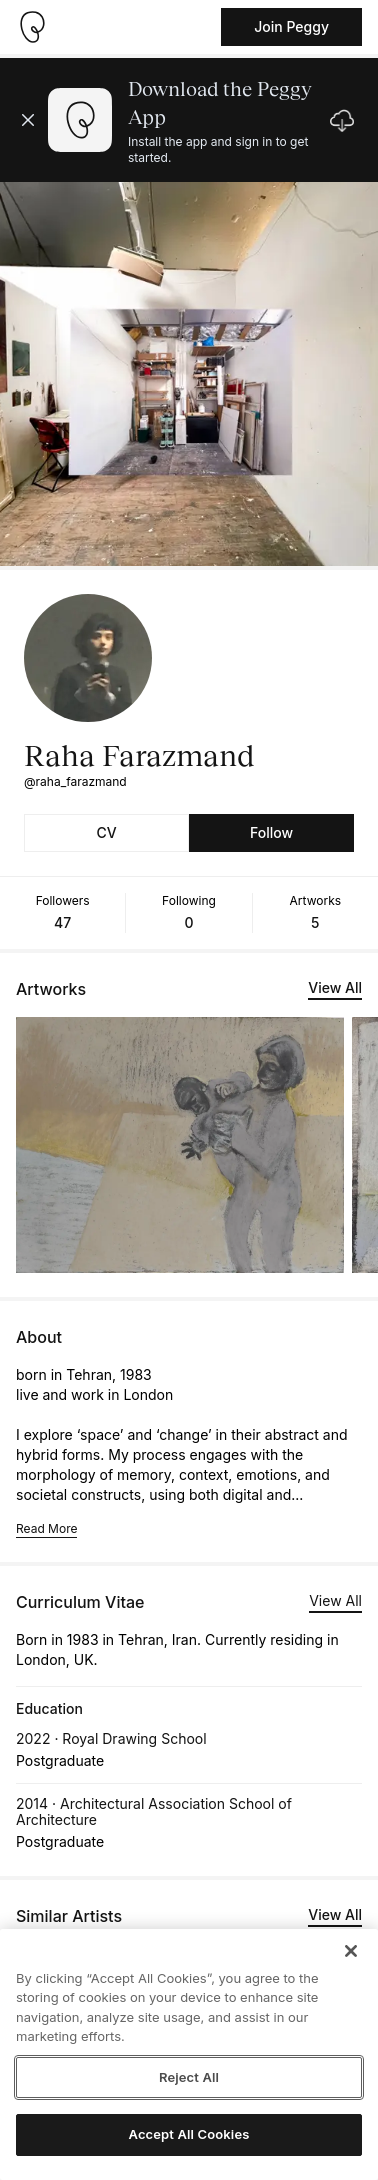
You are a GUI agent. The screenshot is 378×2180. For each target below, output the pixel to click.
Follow (271, 832)
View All (335, 987)
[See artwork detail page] (180, 1145)
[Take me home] (32, 27)
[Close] (351, 1951)
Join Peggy (291, 26)
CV (106, 832)
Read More (46, 1528)
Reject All (189, 2077)
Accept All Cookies (189, 2134)
